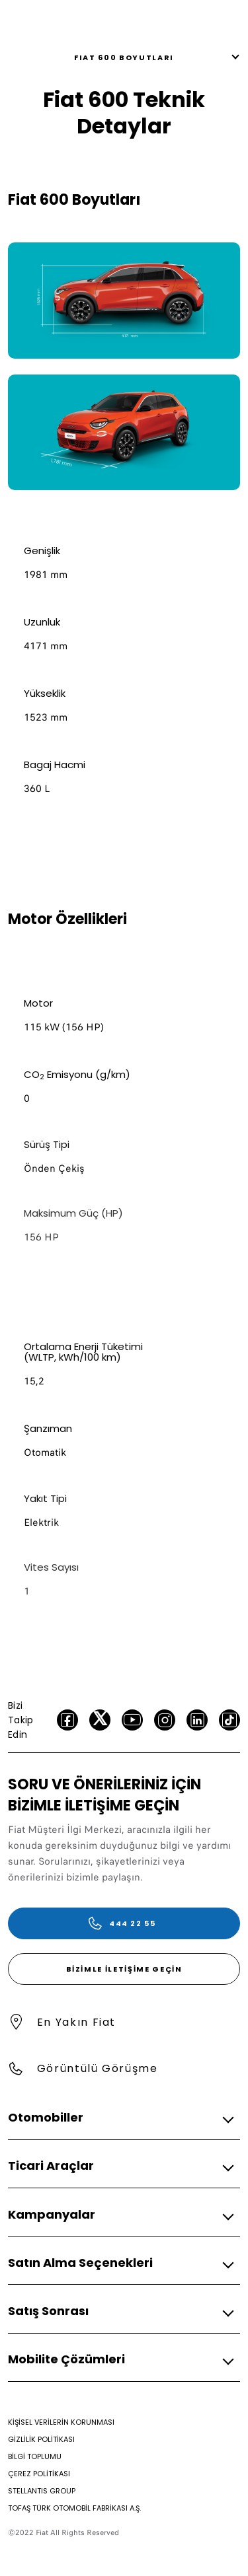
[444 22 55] (124, 1923)
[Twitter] (99, 1720)
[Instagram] (164, 1720)
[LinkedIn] (197, 1720)
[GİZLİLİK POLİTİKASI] (41, 2439)
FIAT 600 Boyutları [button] (124, 57)
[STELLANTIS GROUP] (41, 2490)
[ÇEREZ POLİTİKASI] (39, 2473)
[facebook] (67, 1720)
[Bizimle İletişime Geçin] (124, 1969)
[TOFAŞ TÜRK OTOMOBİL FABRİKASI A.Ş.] (74, 2508)
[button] (120, 2118)
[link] (124, 300)
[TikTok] (229, 1720)
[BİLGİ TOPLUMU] (35, 2456)
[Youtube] (132, 1720)
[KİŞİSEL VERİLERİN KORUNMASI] (61, 2422)
